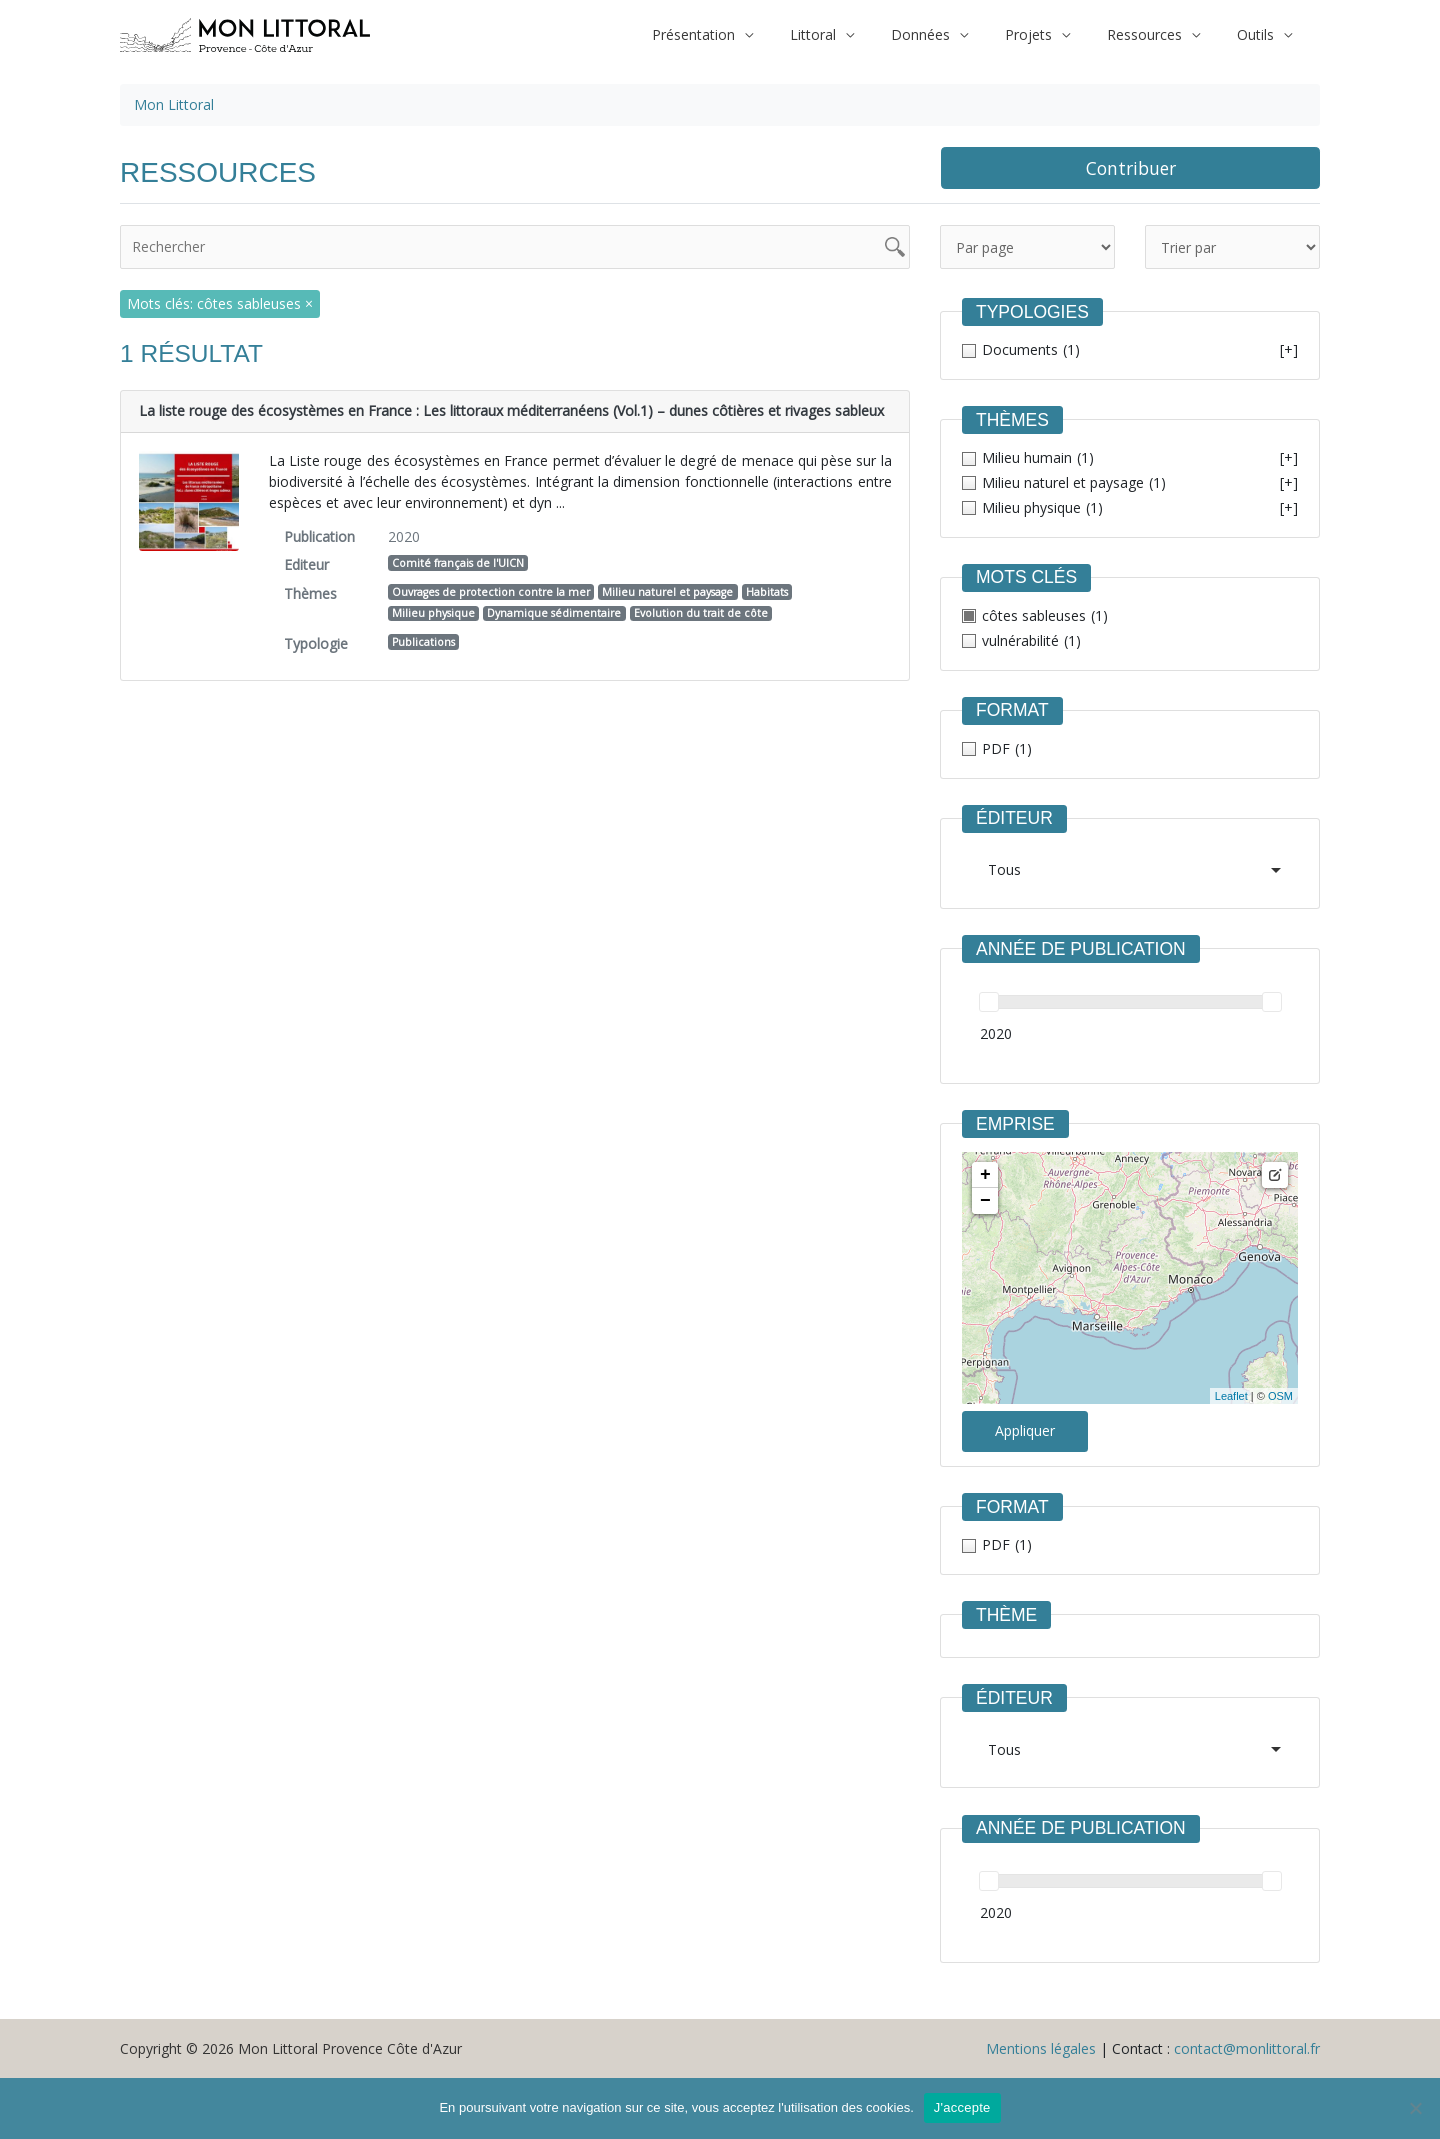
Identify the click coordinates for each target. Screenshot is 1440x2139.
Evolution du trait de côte (701, 613)
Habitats (767, 592)
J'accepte (962, 2107)
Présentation (742, 34)
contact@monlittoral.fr (1247, 2048)
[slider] (989, 1002)
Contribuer (1131, 168)
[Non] (1415, 2108)
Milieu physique (433, 613)
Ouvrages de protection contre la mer (491, 592)
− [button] (985, 1201)
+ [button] (985, 1175)
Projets (1050, 34)
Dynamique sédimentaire (554, 613)
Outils (1259, 34)
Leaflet (1231, 1396)
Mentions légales (1041, 2048)
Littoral (853, 34)
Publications (423, 642)
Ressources (1157, 34)
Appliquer (1025, 1430)
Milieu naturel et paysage (667, 592)
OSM (1280, 1396)
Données (951, 34)
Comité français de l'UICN (458, 563)
